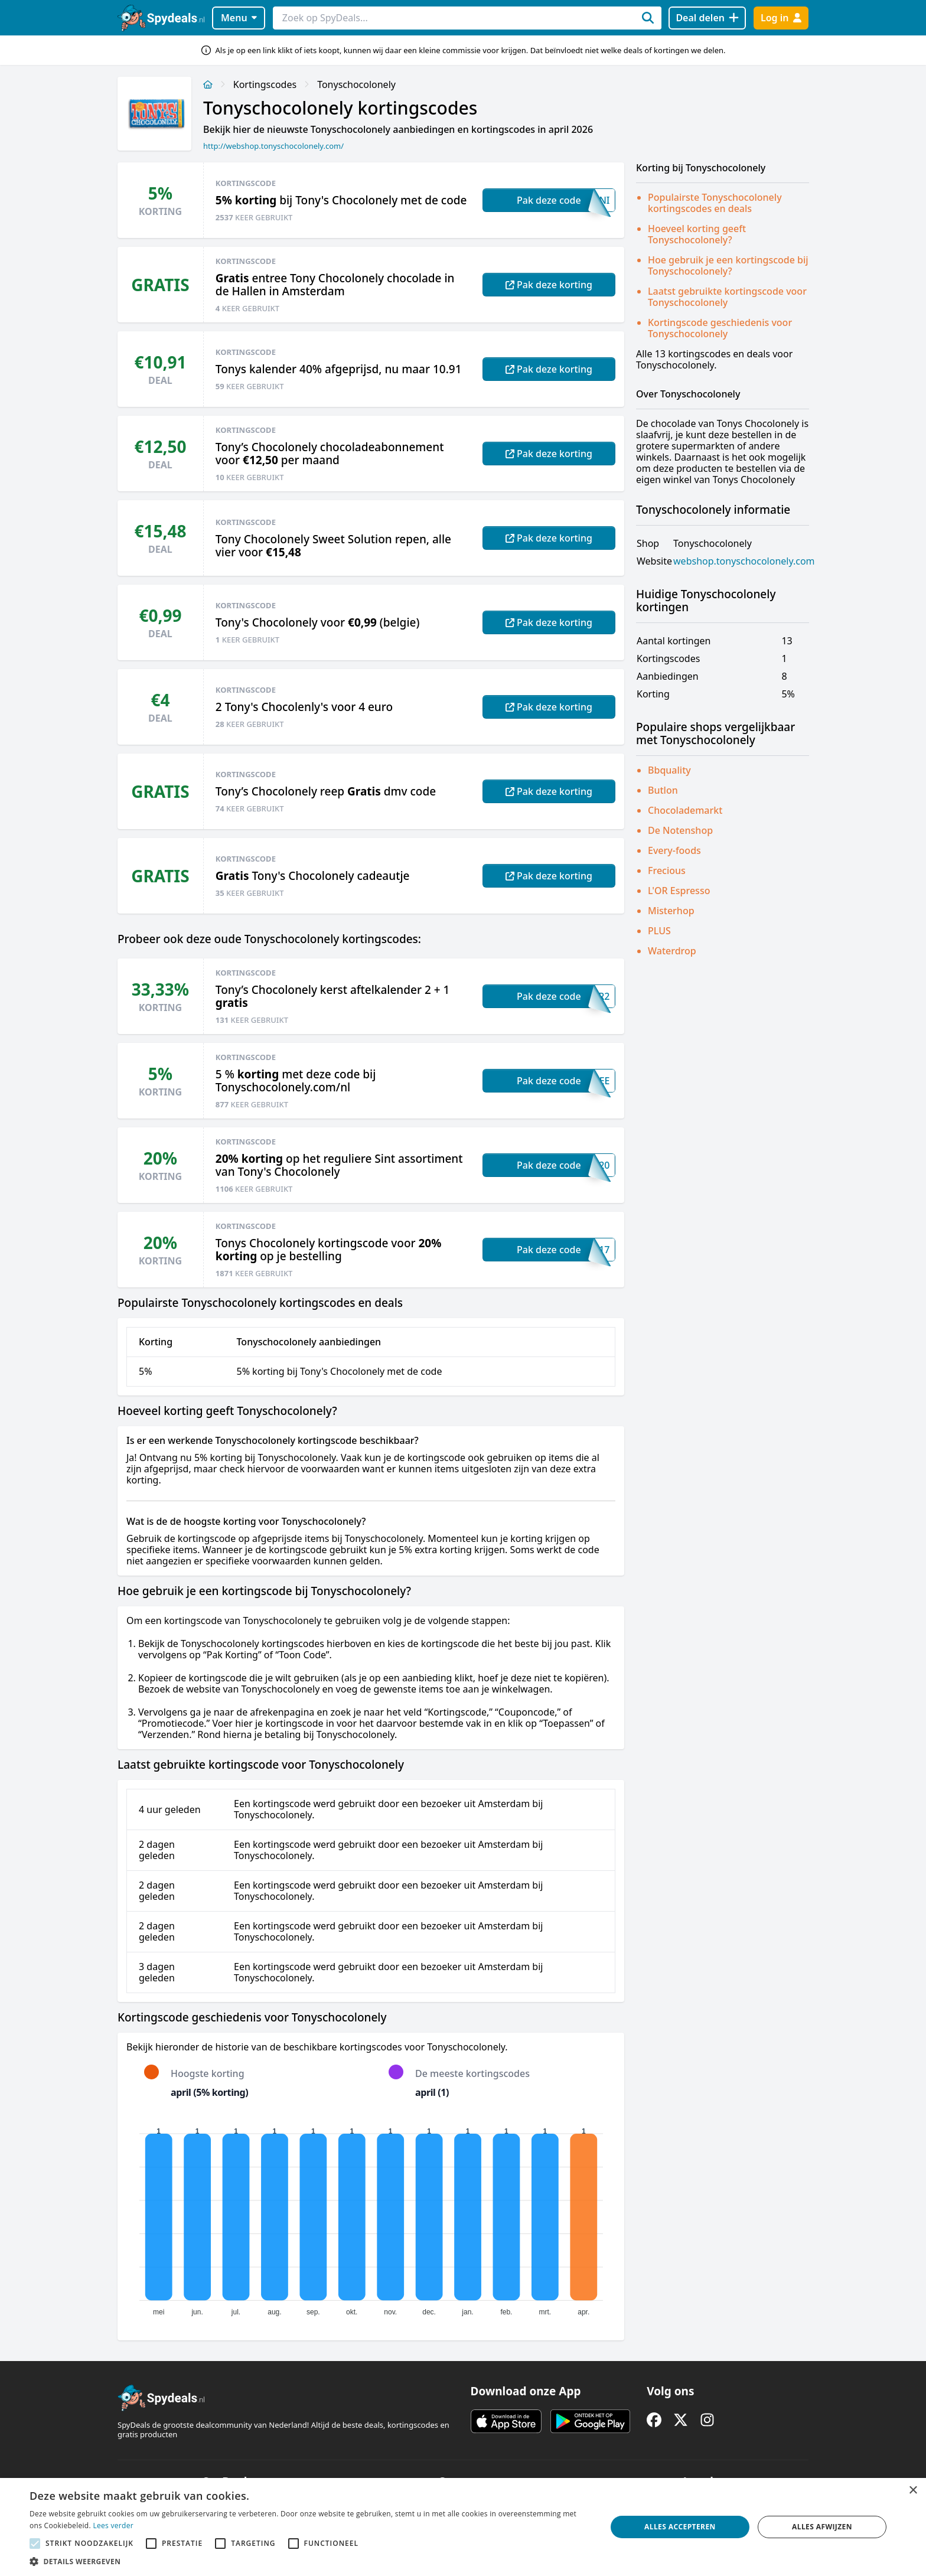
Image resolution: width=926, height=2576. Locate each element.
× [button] (912, 2490)
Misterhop (671, 910)
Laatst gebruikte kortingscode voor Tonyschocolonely (727, 297)
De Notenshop (680, 830)
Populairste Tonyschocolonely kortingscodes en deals (715, 203)
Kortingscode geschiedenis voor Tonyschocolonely (720, 328)
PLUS (659, 930)
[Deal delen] (707, 18)
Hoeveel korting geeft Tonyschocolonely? (697, 234)
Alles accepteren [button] (680, 2527)
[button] (309, 2561)
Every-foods (674, 850)
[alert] (463, 2527)
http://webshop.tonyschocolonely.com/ (273, 146)
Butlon (663, 790)
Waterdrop (672, 950)
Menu (239, 17)
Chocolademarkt (685, 810)
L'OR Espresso (679, 890)
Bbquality (669, 770)
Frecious (667, 870)
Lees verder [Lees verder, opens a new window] (113, 2525)
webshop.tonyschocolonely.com (744, 561)
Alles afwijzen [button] (822, 2527)
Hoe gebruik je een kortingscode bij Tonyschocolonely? (728, 265)
